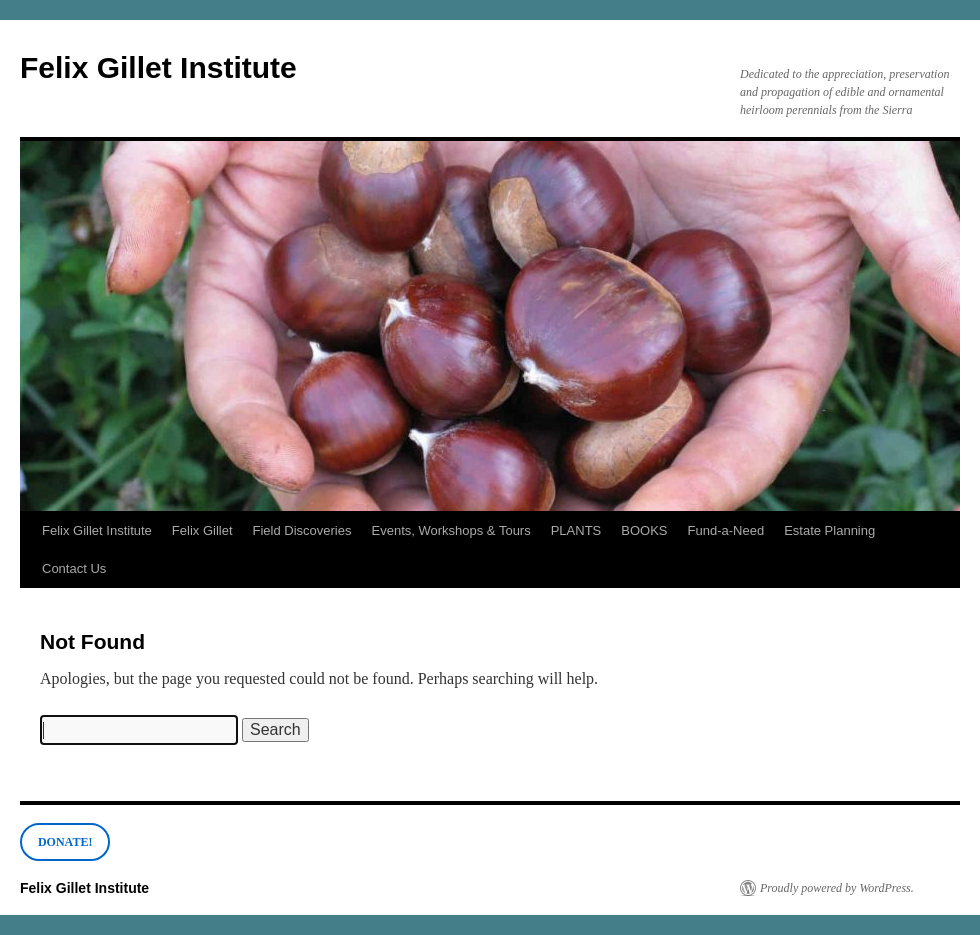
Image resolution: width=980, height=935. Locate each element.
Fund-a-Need (726, 530)
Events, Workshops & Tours (451, 530)
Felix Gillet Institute (158, 67)
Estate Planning (829, 530)
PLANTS (576, 530)
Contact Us (74, 568)
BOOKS (644, 530)
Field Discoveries (302, 530)
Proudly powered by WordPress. (837, 888)
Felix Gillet (202, 530)
